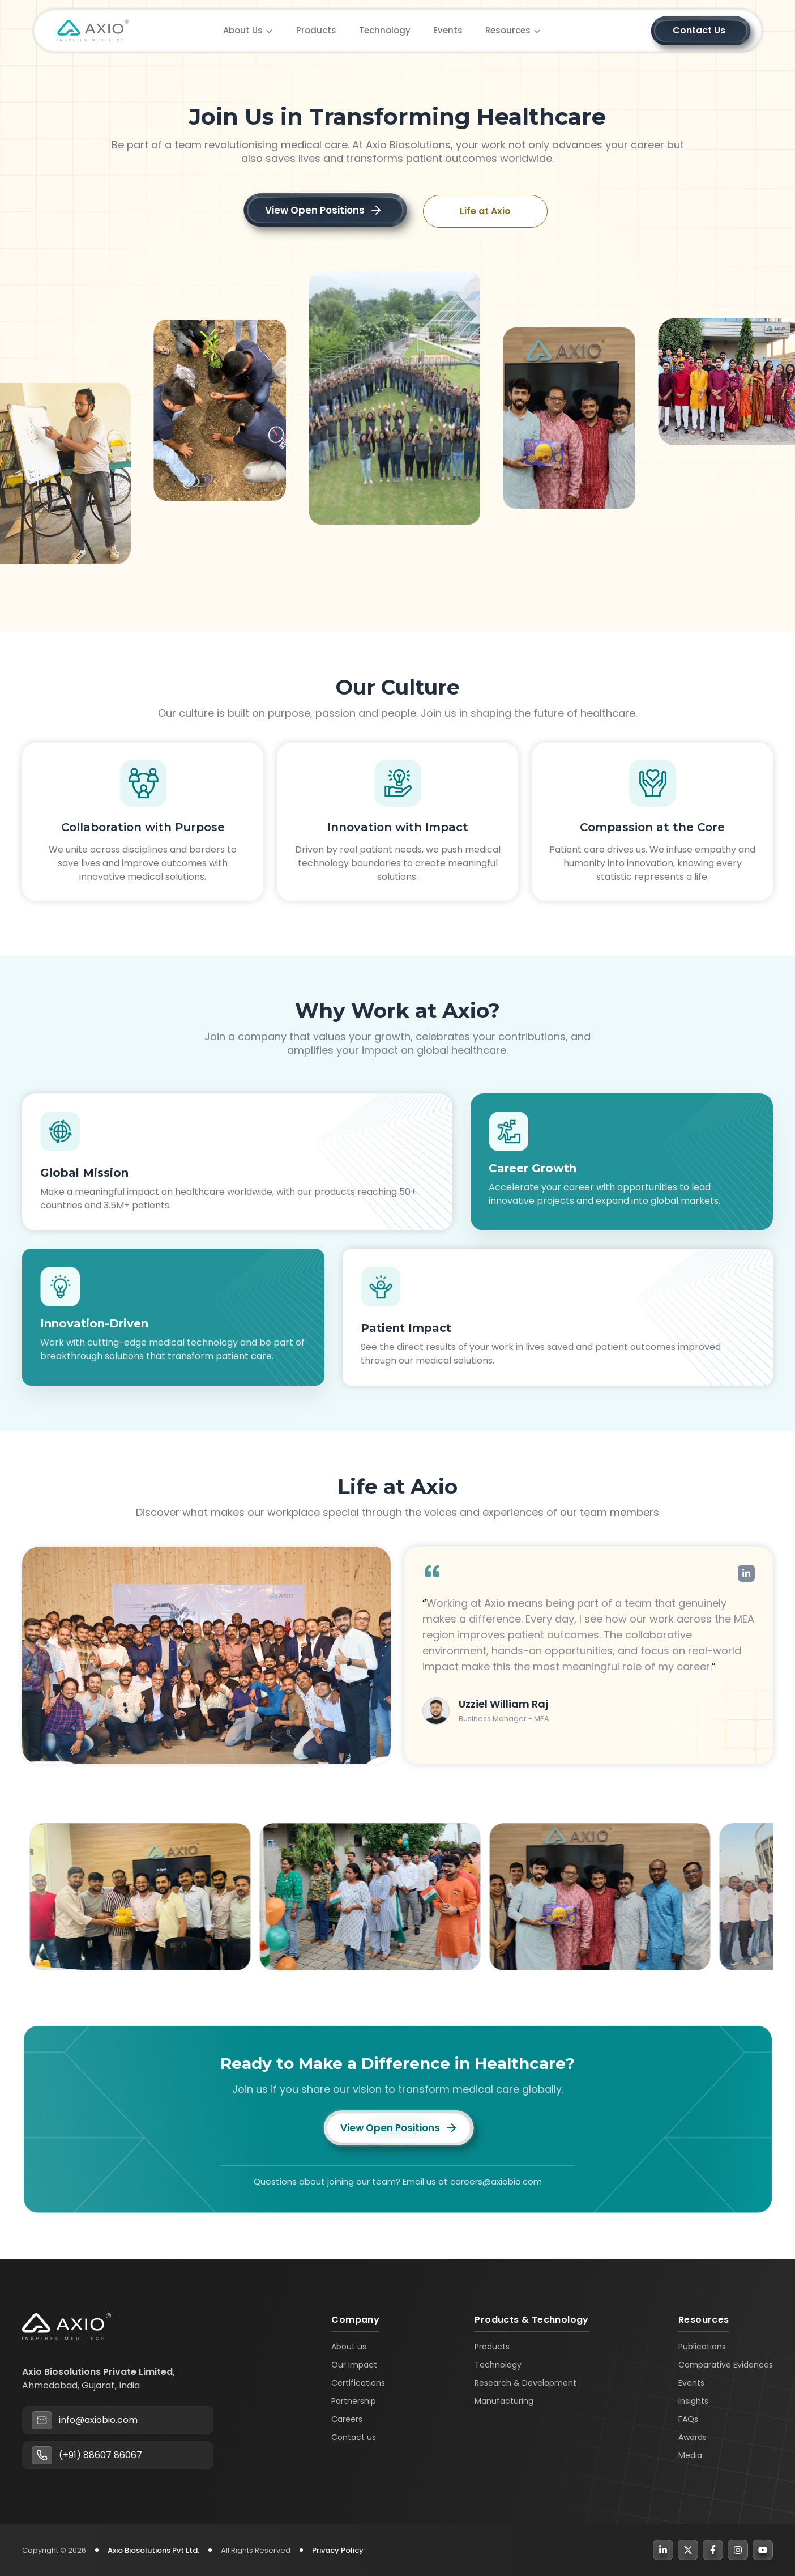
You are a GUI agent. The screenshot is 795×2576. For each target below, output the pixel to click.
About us (348, 2346)
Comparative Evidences (725, 2364)
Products (492, 2346)
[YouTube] (763, 2550)
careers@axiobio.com (496, 2181)
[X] (688, 2550)
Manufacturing (504, 2401)
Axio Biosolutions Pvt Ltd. (153, 2550)
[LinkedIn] (663, 2550)
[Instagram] (738, 2550)
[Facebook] (713, 2550)
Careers (346, 2419)
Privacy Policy (338, 2550)
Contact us (353, 2437)
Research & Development (525, 2382)
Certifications (358, 2382)
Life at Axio (485, 211)
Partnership (353, 2401)
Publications (702, 2346)
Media (690, 2455)
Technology (498, 2364)
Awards (692, 2437)
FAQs (688, 2419)
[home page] (93, 33)
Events (691, 2382)
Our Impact (354, 2364)
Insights (693, 2401)
